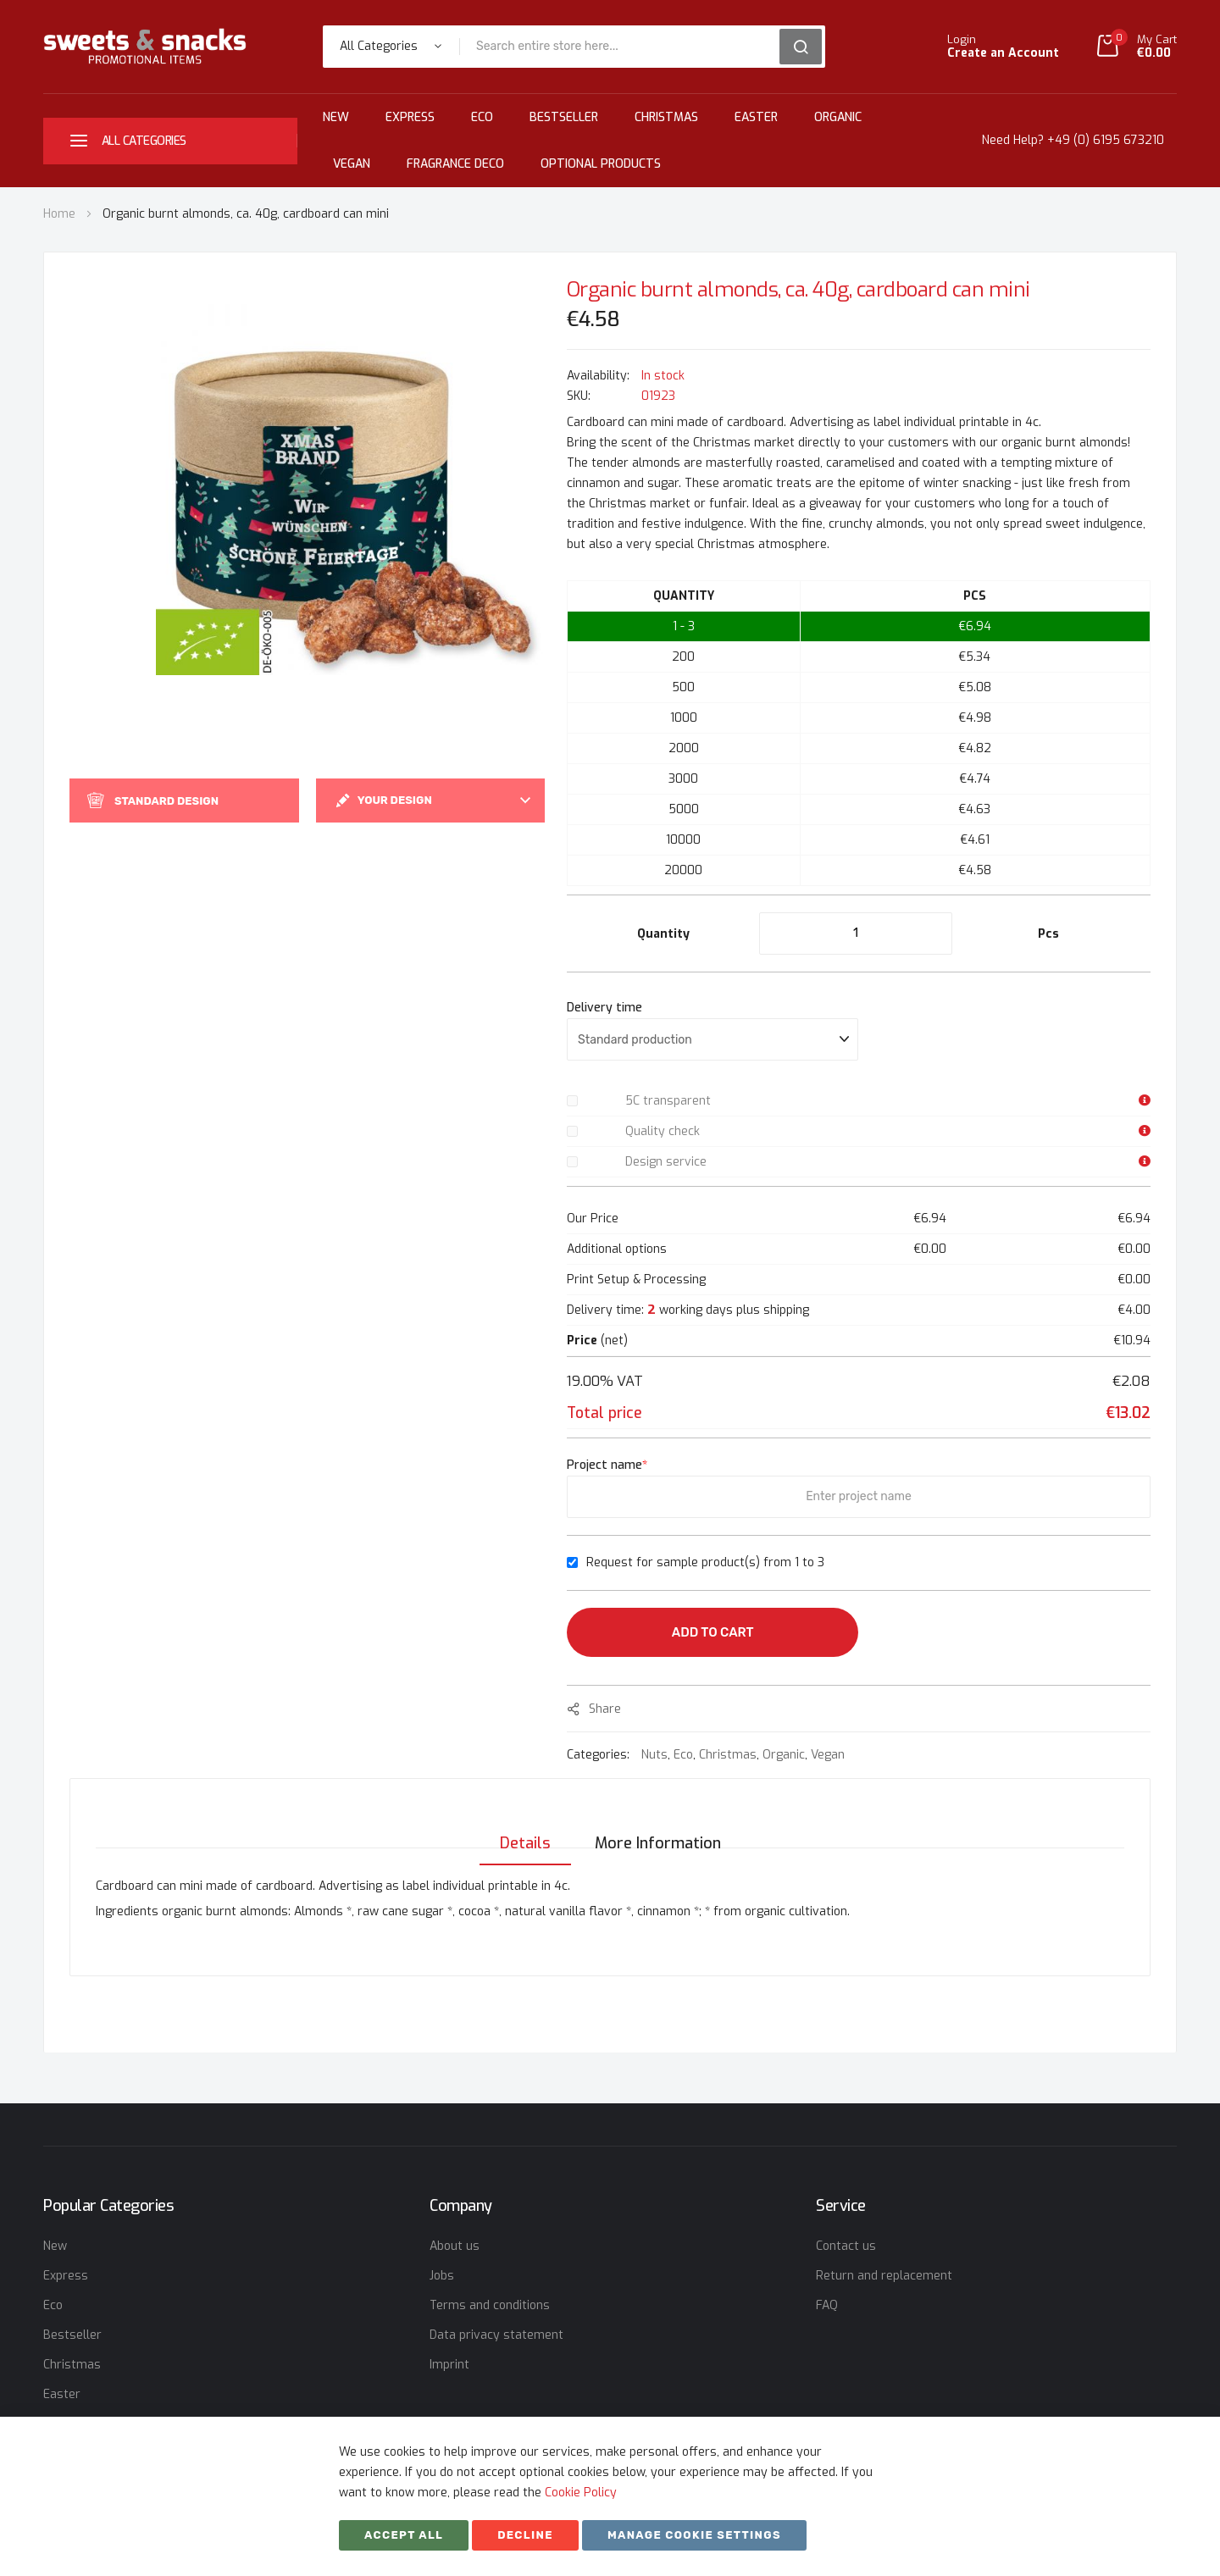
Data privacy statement (496, 2335)
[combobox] (625, 46)
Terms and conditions (490, 2305)
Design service (666, 1162)
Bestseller (564, 117)
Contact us (846, 2246)
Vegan (351, 164)
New (336, 117)
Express (410, 117)
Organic (838, 117)
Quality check (662, 1131)
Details (520, 1826)
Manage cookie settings (694, 2535)
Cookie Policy (581, 2493)
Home (59, 214)
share (605, 1709)
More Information (658, 1826)
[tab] (520, 1826)
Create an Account (1003, 53)
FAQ (827, 2305)
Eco (482, 117)
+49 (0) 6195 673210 (1105, 140)
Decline (525, 2535)
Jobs (442, 2276)
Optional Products (601, 164)
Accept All (403, 2535)
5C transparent (668, 1101)
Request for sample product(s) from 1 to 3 (705, 1562)
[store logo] (145, 46)
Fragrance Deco (455, 164)
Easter (756, 117)
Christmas (666, 117)
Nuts (654, 1755)
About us (455, 2246)
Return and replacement (884, 2276)
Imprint (449, 2365)
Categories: (600, 1755)
